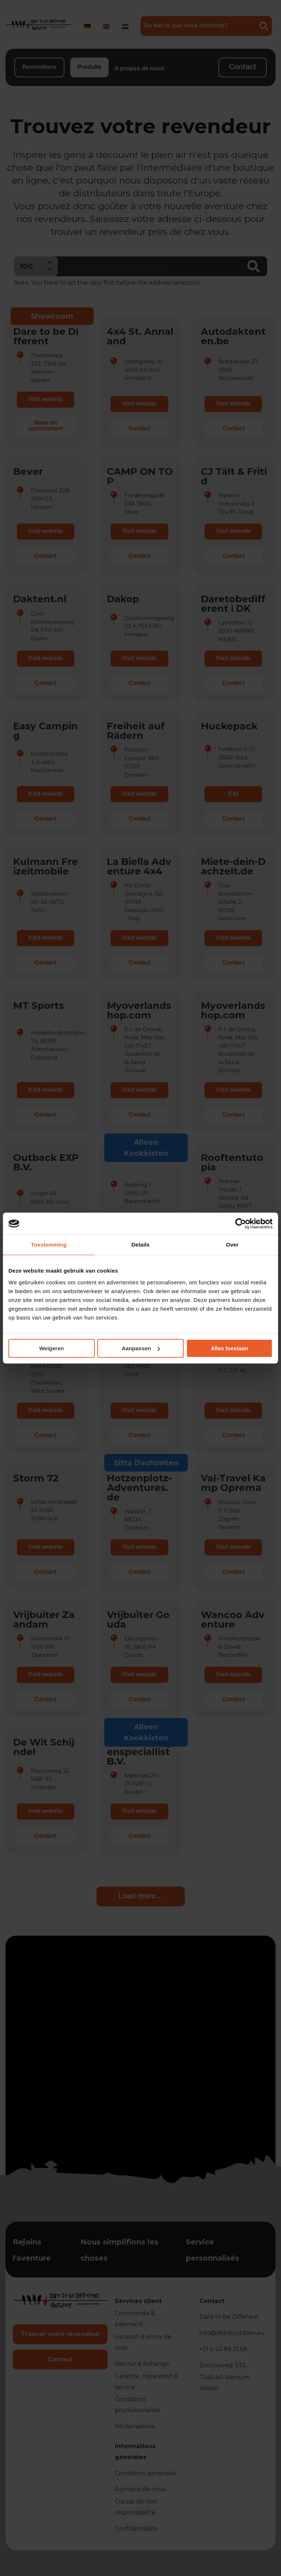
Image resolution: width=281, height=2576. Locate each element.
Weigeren (51, 1348)
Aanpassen (141, 1348)
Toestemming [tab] (49, 1244)
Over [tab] (232, 1244)
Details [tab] (140, 1244)
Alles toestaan (229, 1348)
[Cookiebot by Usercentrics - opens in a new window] (241, 1223)
